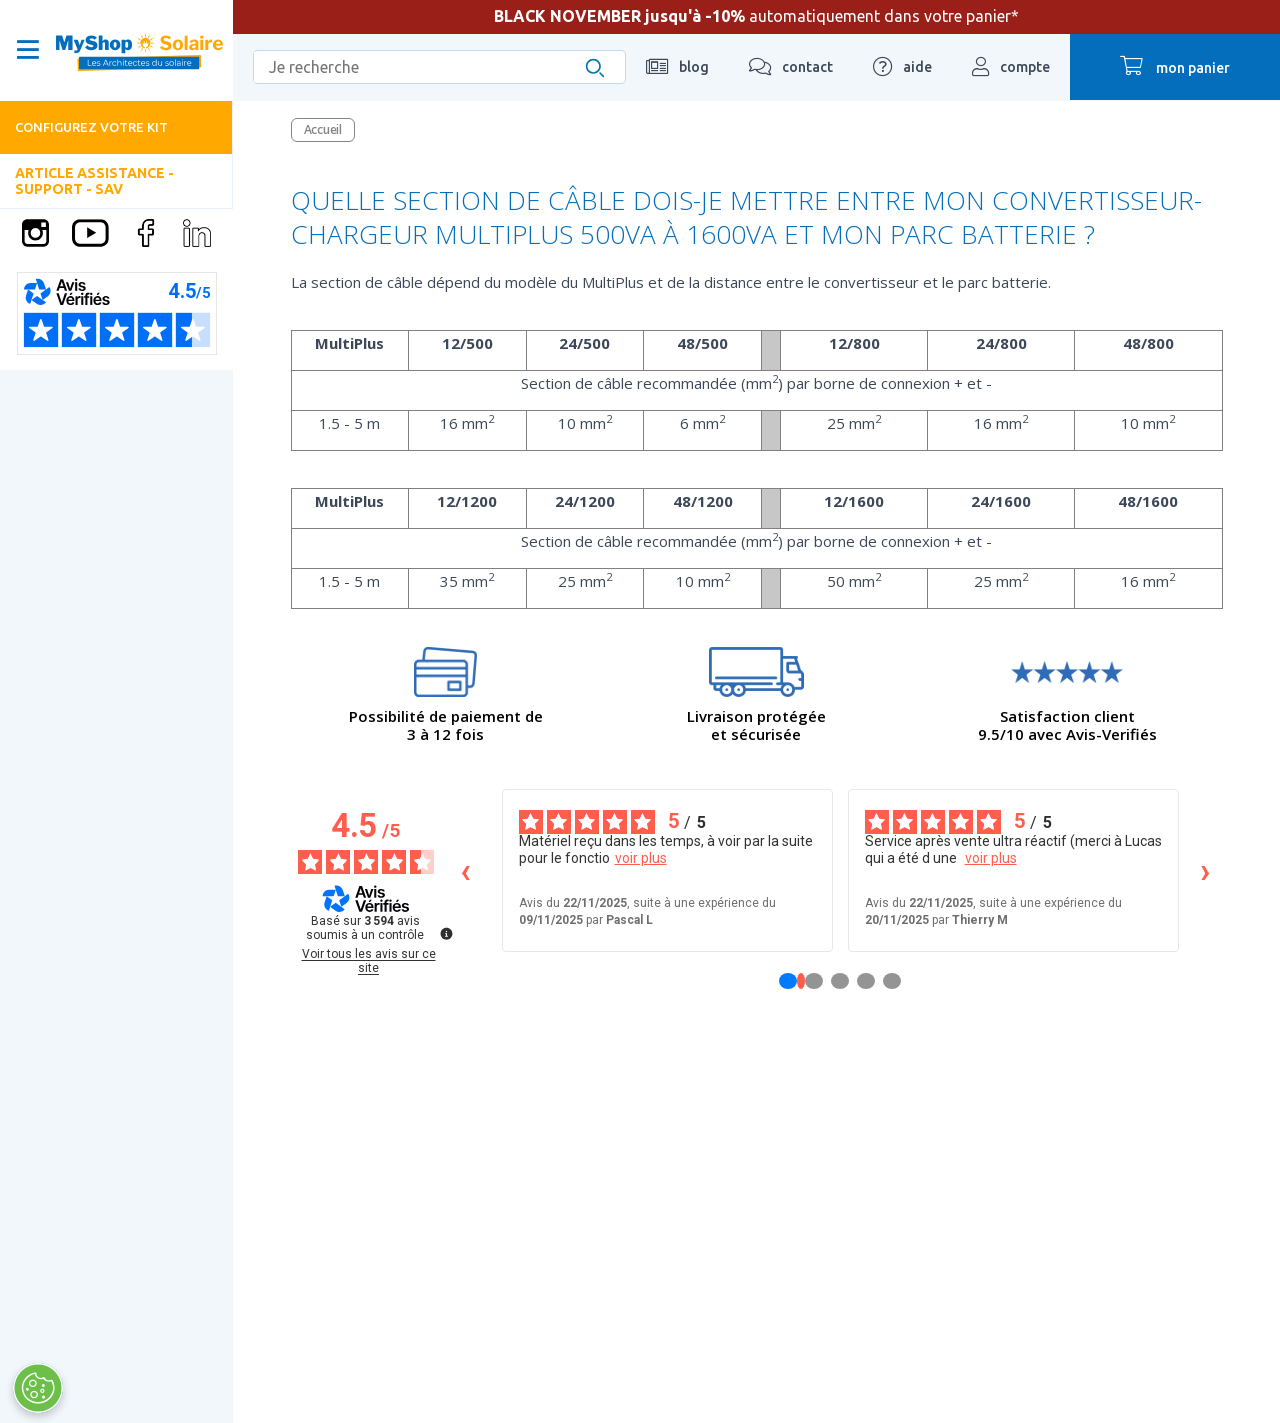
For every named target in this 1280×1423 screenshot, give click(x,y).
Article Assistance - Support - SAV (94, 180)
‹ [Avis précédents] (465, 870)
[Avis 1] (801, 981)
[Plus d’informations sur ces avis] (445, 932)
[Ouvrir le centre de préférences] (37, 1388)
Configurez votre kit (91, 127)
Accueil (323, 129)
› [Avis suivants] (1205, 870)
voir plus (641, 858)
